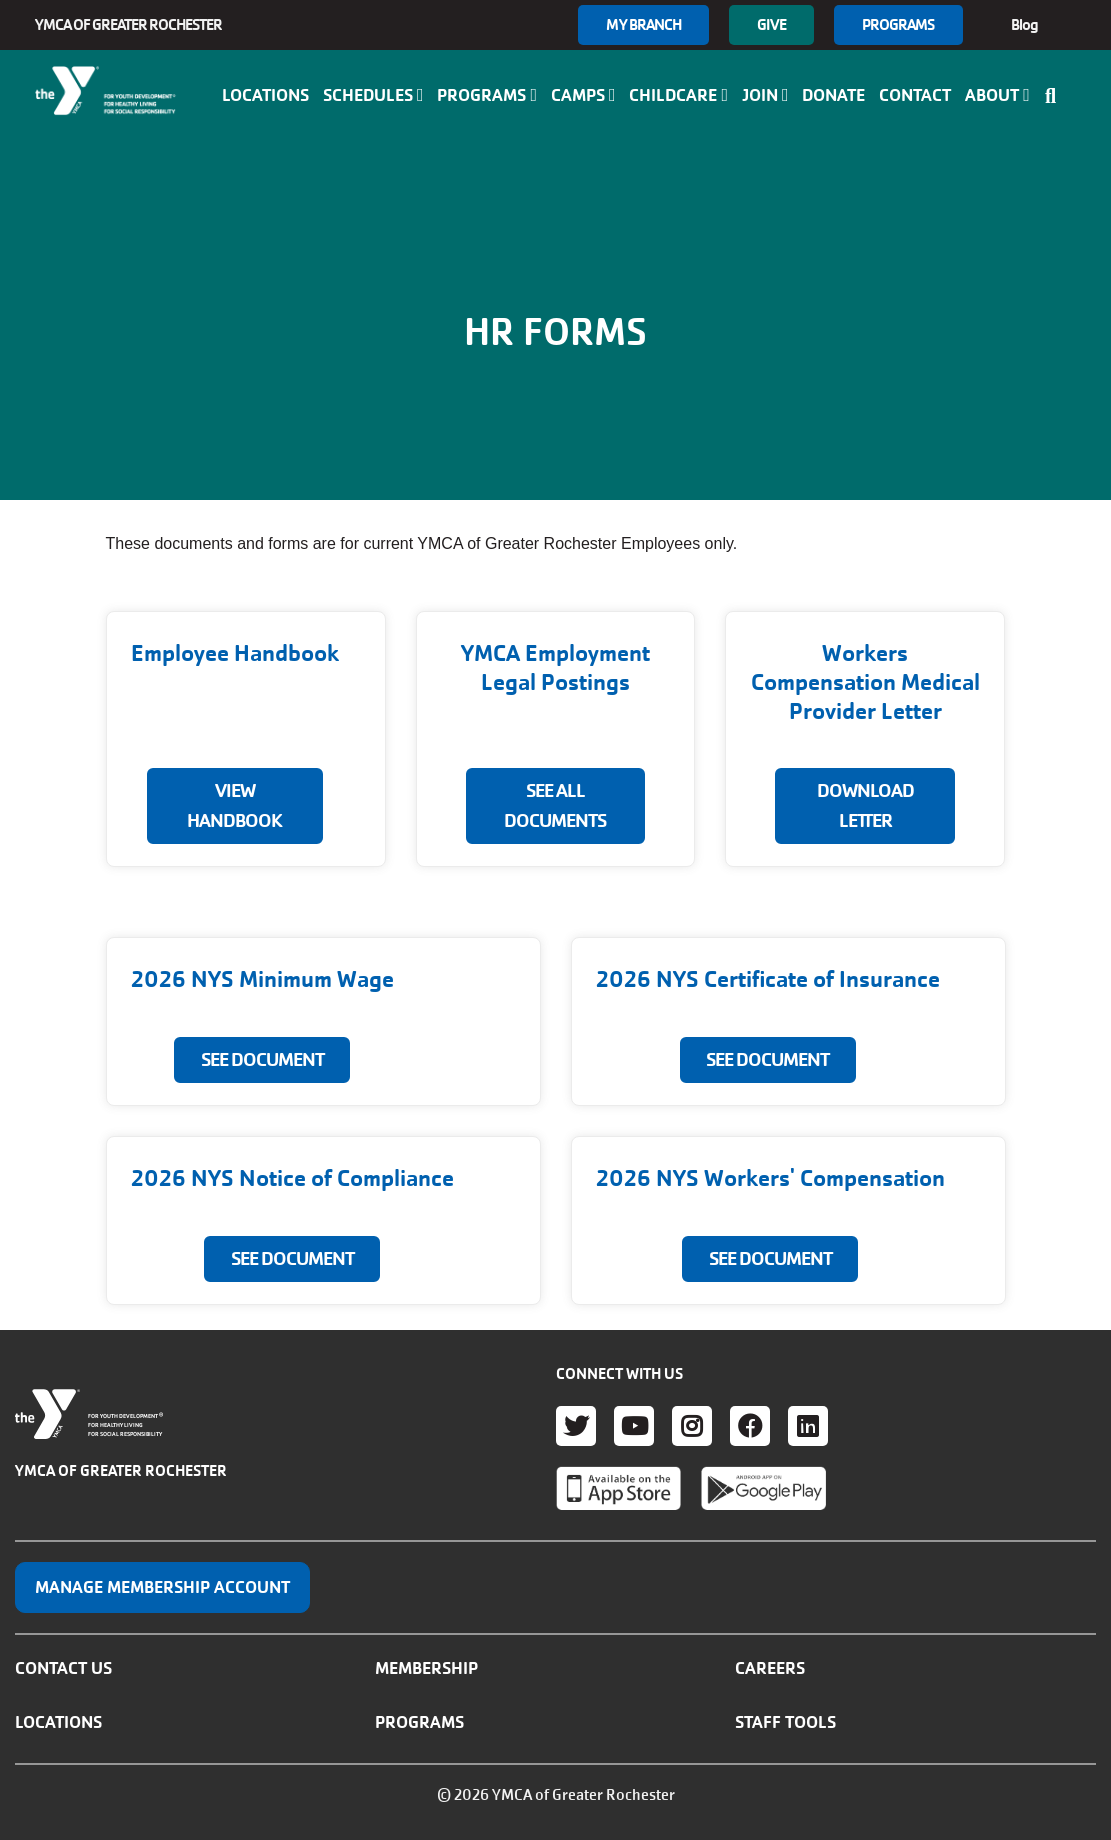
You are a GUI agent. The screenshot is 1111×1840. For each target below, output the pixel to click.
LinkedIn (808, 1426)
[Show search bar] (1056, 96)
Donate (833, 95)
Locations (265, 95)
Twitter (576, 1426)
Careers (770, 1668)
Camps (583, 95)
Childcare (678, 95)
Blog (1024, 24)
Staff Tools (785, 1722)
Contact (915, 95)
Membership (426, 1668)
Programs (898, 24)
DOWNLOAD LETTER (865, 806)
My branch (643, 24)
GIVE (771, 24)
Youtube (634, 1426)
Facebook (750, 1426)
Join (765, 95)
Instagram (692, 1426)
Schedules (373, 95)
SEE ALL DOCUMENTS (555, 806)
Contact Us (63, 1668)
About (997, 95)
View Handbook (234, 806)
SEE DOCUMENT (262, 1060)
